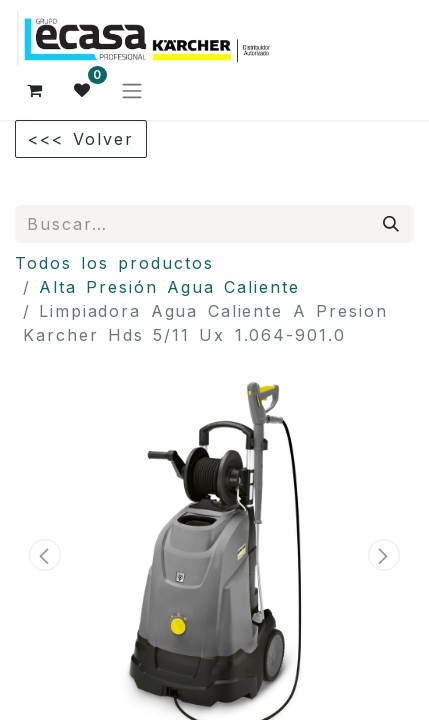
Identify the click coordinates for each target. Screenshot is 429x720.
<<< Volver (81, 139)
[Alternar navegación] (132, 90)
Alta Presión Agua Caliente (169, 287)
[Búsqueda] (392, 224)
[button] (45, 555)
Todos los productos (114, 263)
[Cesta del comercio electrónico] (35, 90)
